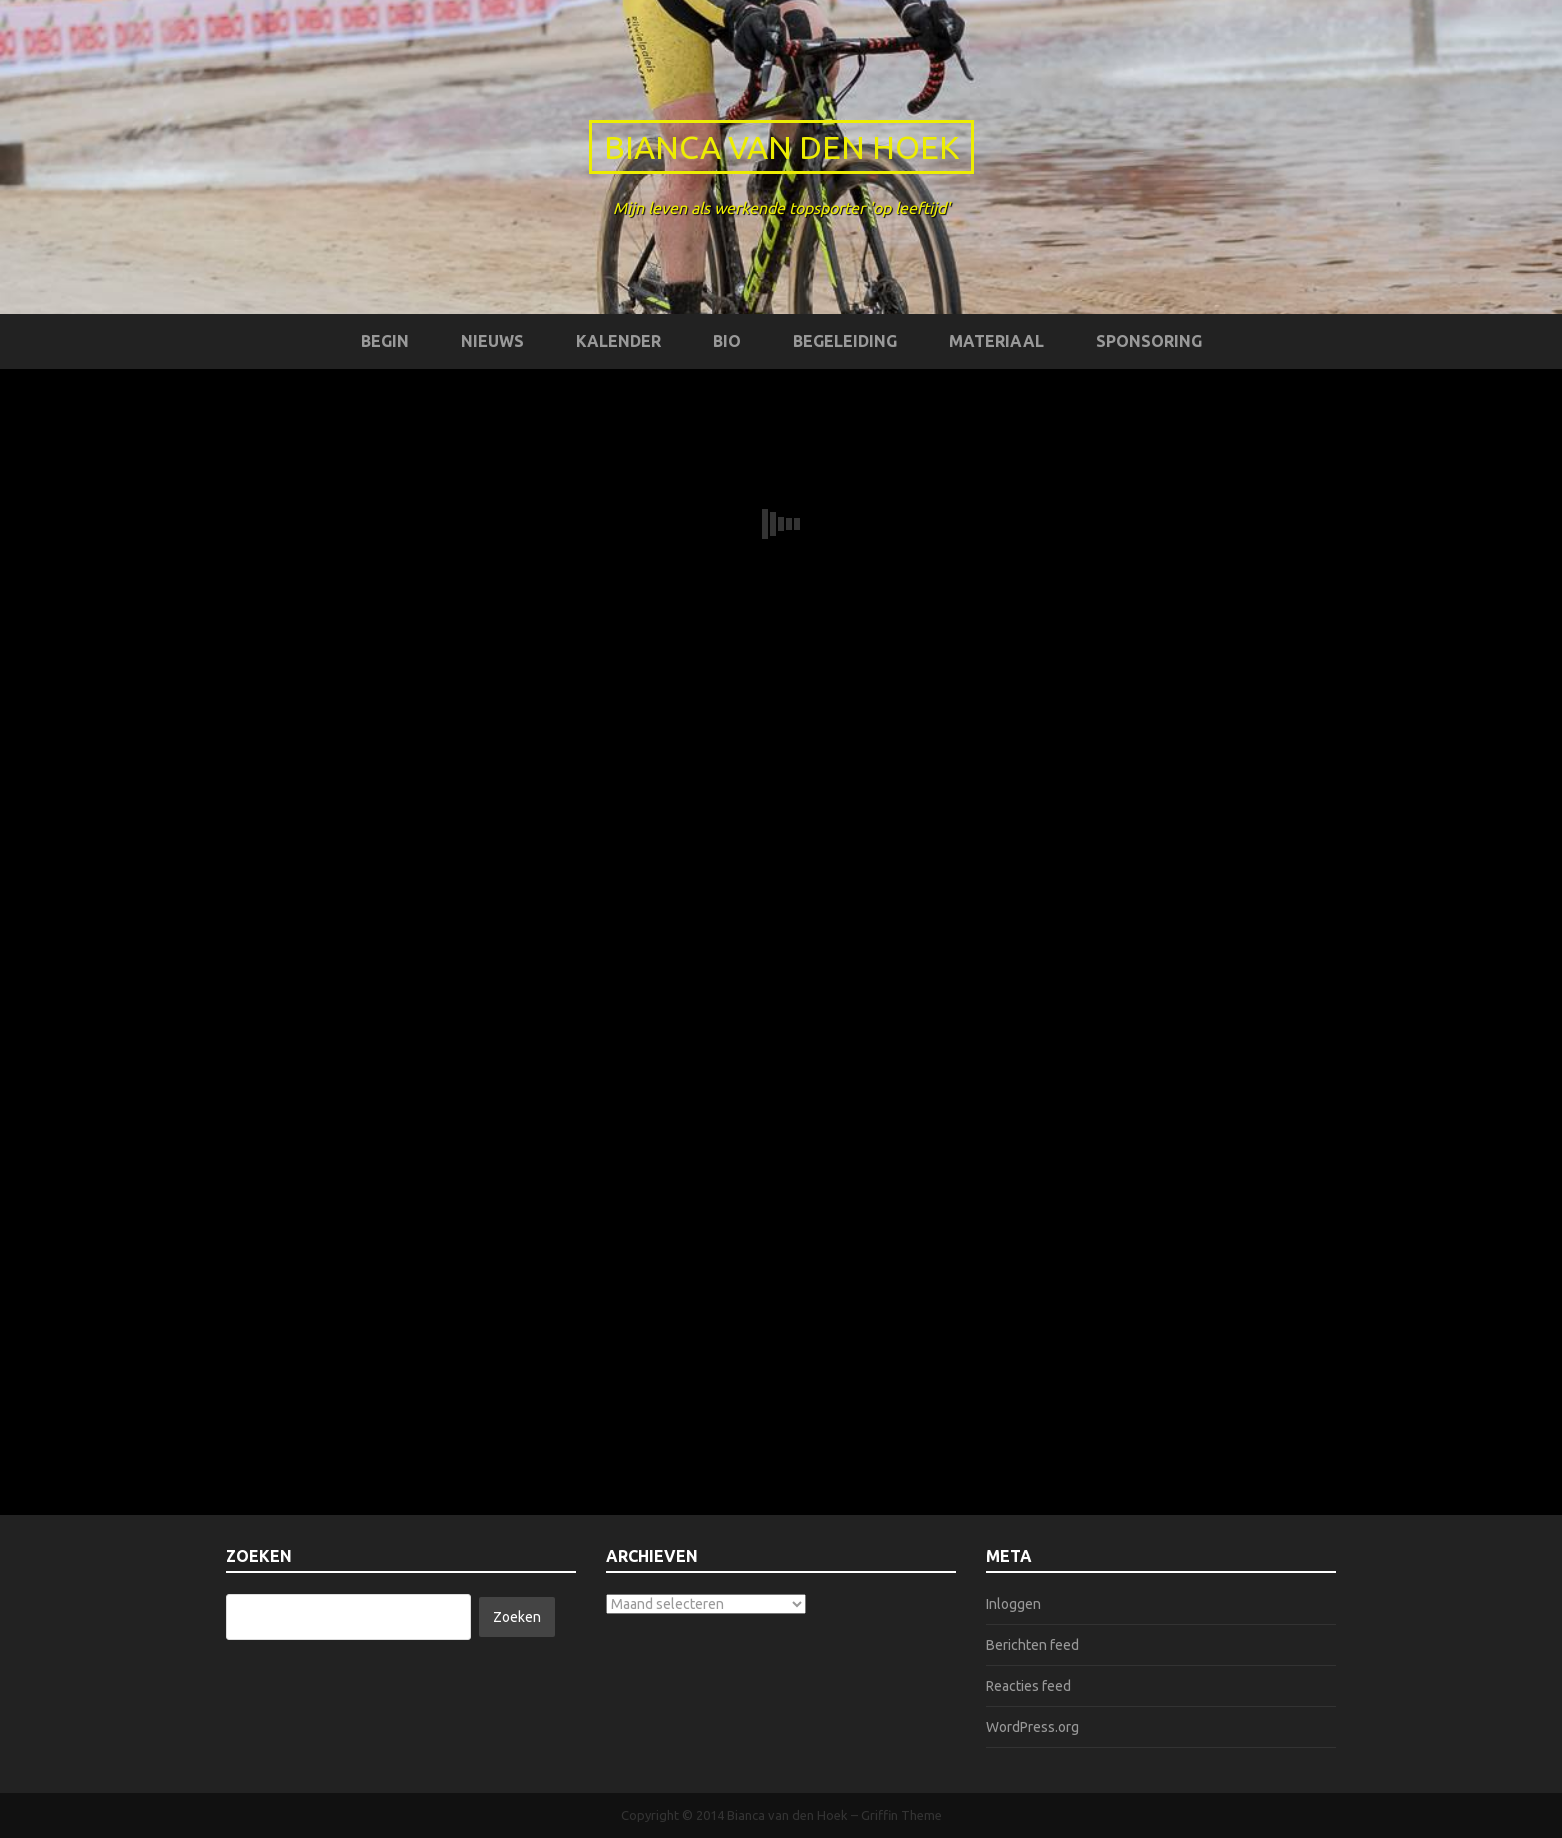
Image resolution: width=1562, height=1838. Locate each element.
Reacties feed (1028, 1686)
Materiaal (996, 341)
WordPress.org (1032, 1727)
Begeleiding (845, 341)
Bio (727, 341)
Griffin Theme (901, 1815)
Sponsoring (1149, 341)
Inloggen (1013, 1604)
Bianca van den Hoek (781, 147)
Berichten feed (1032, 1645)
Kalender (618, 341)
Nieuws (492, 341)
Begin (385, 341)
